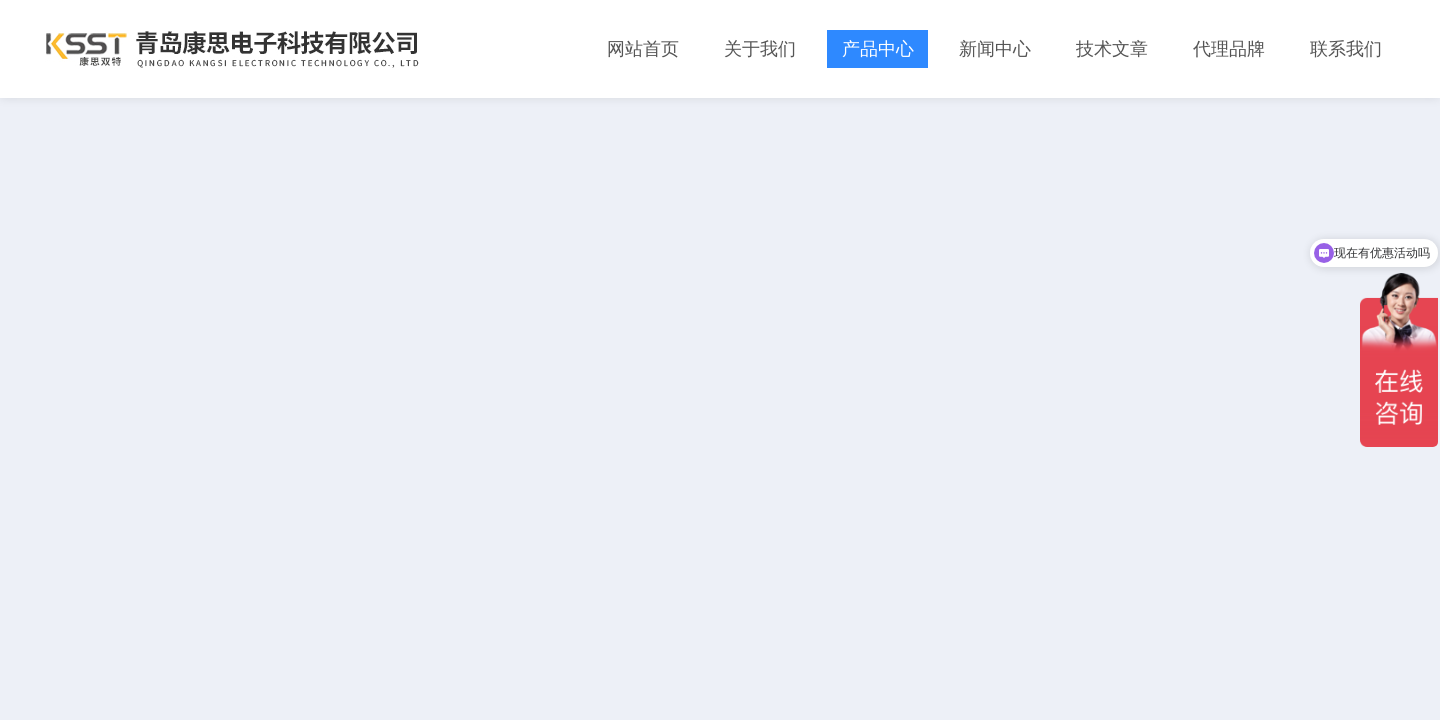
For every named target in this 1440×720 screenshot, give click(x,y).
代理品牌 (1229, 49)
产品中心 (878, 49)
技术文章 (1112, 49)
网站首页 (643, 49)
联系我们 (1346, 49)
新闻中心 (995, 49)
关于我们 (760, 49)
